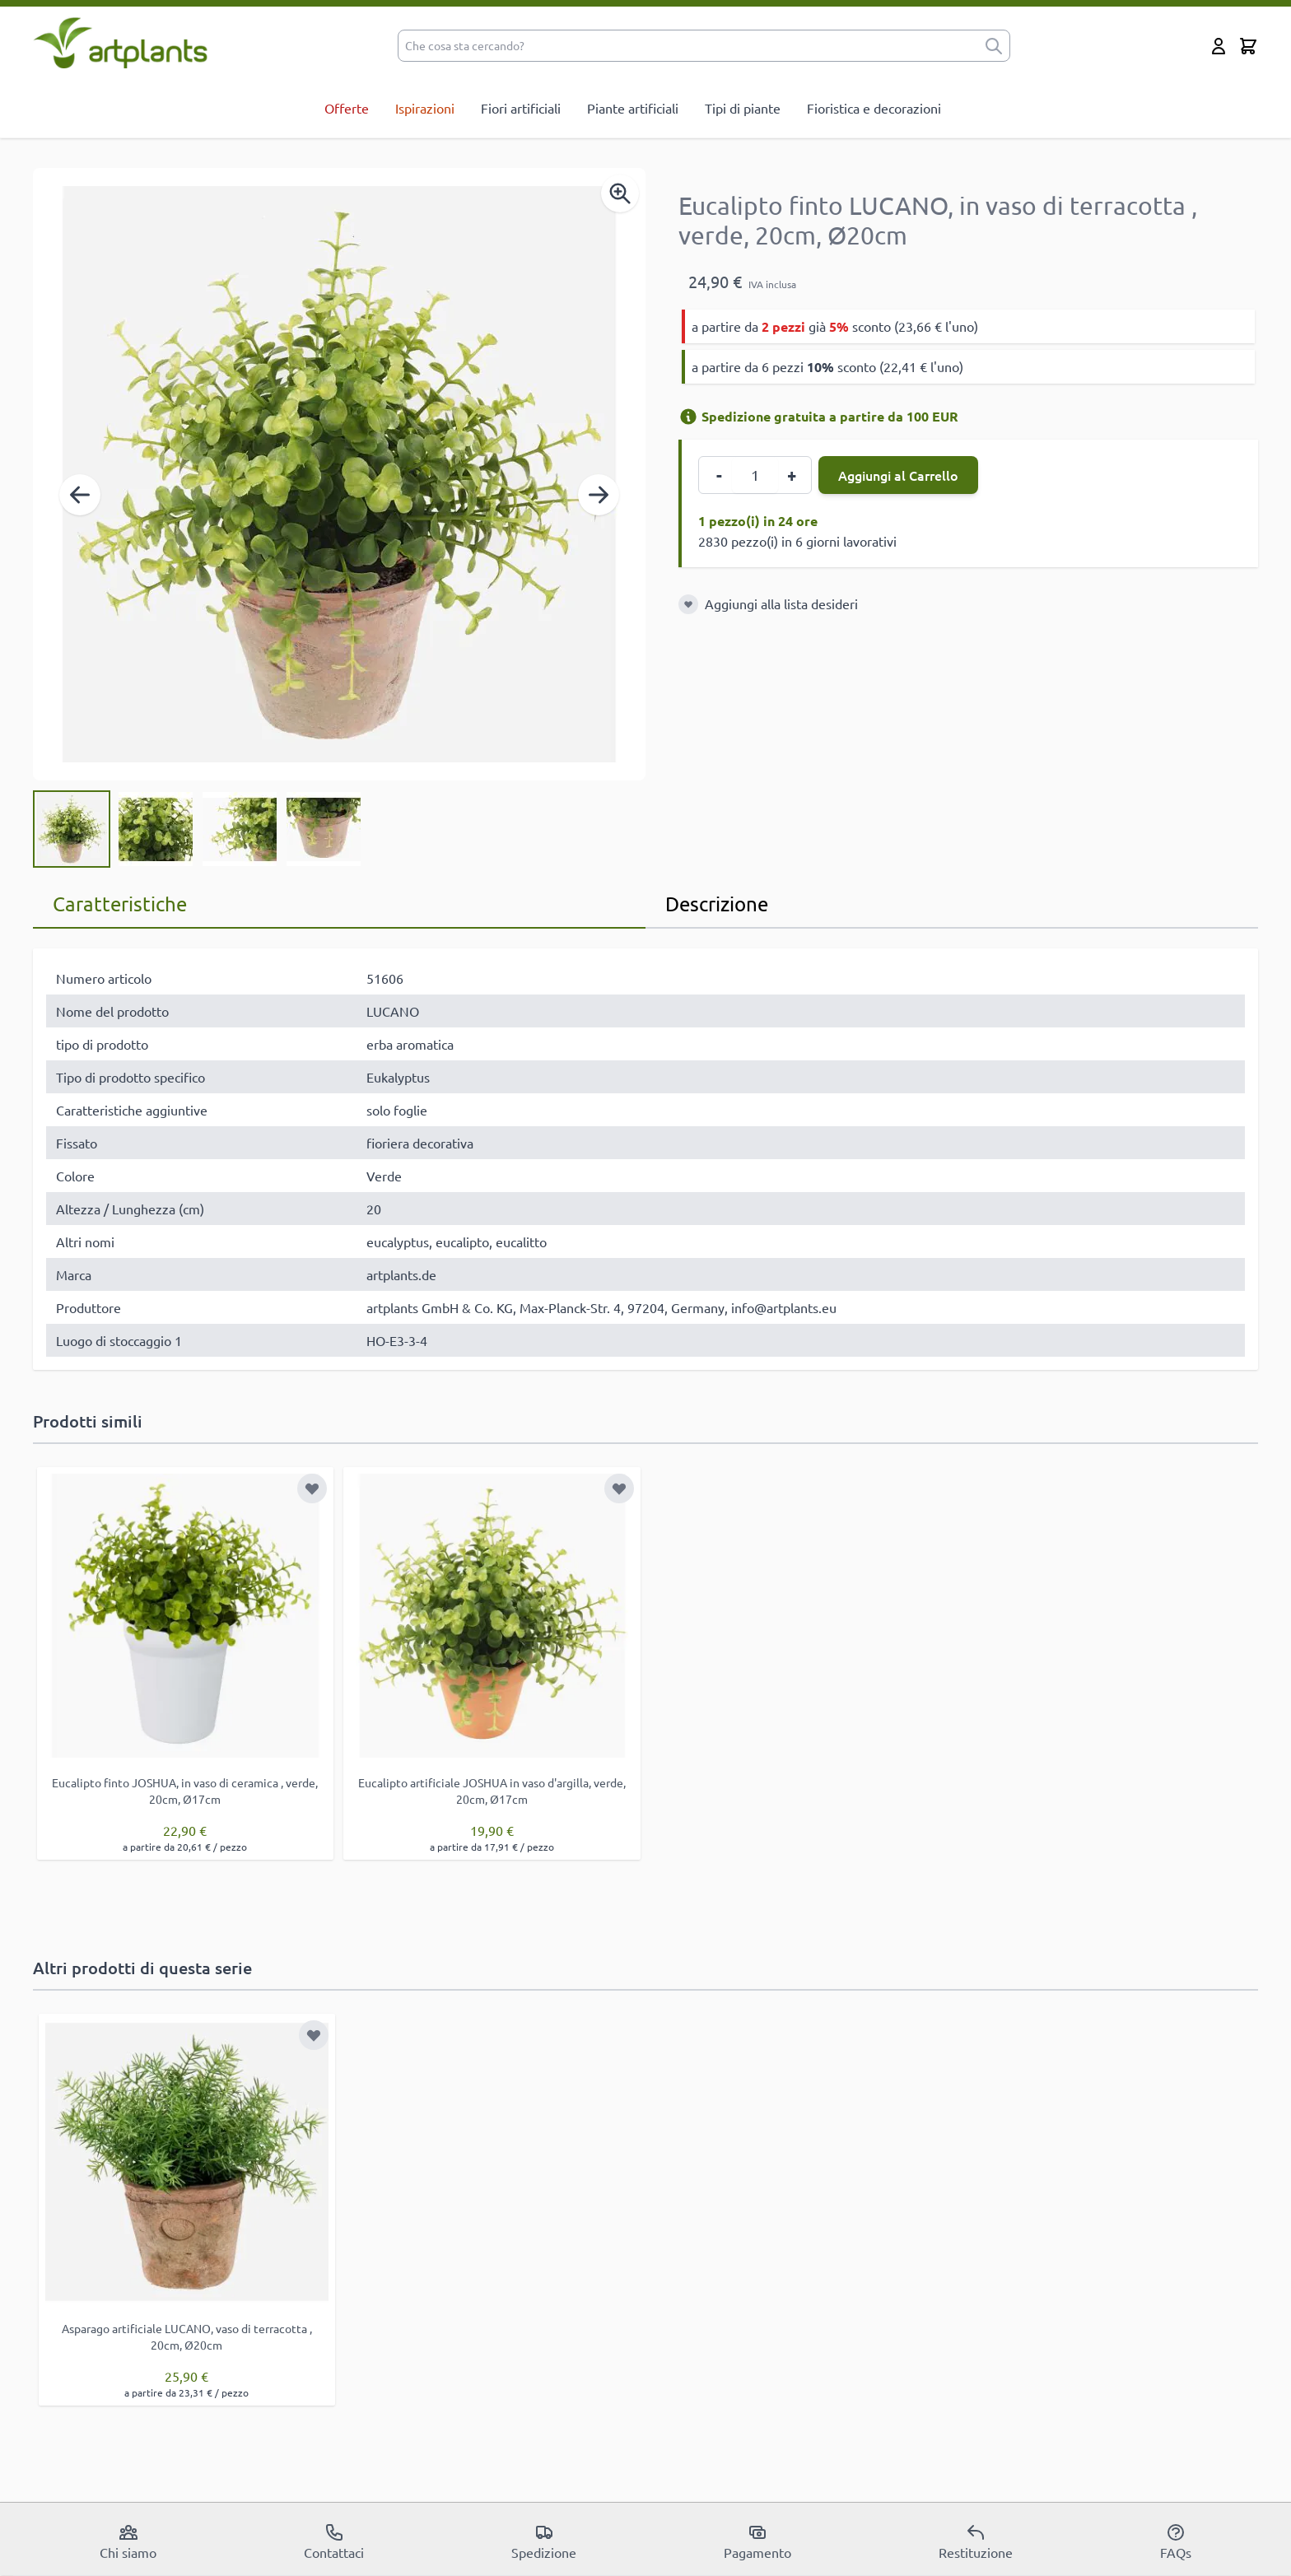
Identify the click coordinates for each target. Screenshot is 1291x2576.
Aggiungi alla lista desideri (781, 603)
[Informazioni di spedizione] (688, 416)
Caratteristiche (120, 903)
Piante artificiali (632, 108)
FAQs (1175, 2541)
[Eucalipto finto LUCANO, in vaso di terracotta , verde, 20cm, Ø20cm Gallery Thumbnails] (197, 829)
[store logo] (120, 42)
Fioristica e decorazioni (874, 108)
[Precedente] (79, 494)
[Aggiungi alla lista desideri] (688, 604)
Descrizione (716, 903)
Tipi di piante (743, 108)
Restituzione (976, 2541)
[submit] (994, 46)
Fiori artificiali (521, 108)
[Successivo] (598, 494)
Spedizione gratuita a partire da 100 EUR (818, 416)
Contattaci (334, 2541)
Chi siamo (128, 2541)
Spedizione (543, 2541)
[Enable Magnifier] (620, 193)
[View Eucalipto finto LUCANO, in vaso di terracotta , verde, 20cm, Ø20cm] (71, 829)
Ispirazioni (424, 108)
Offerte (346, 108)
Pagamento (757, 2541)
